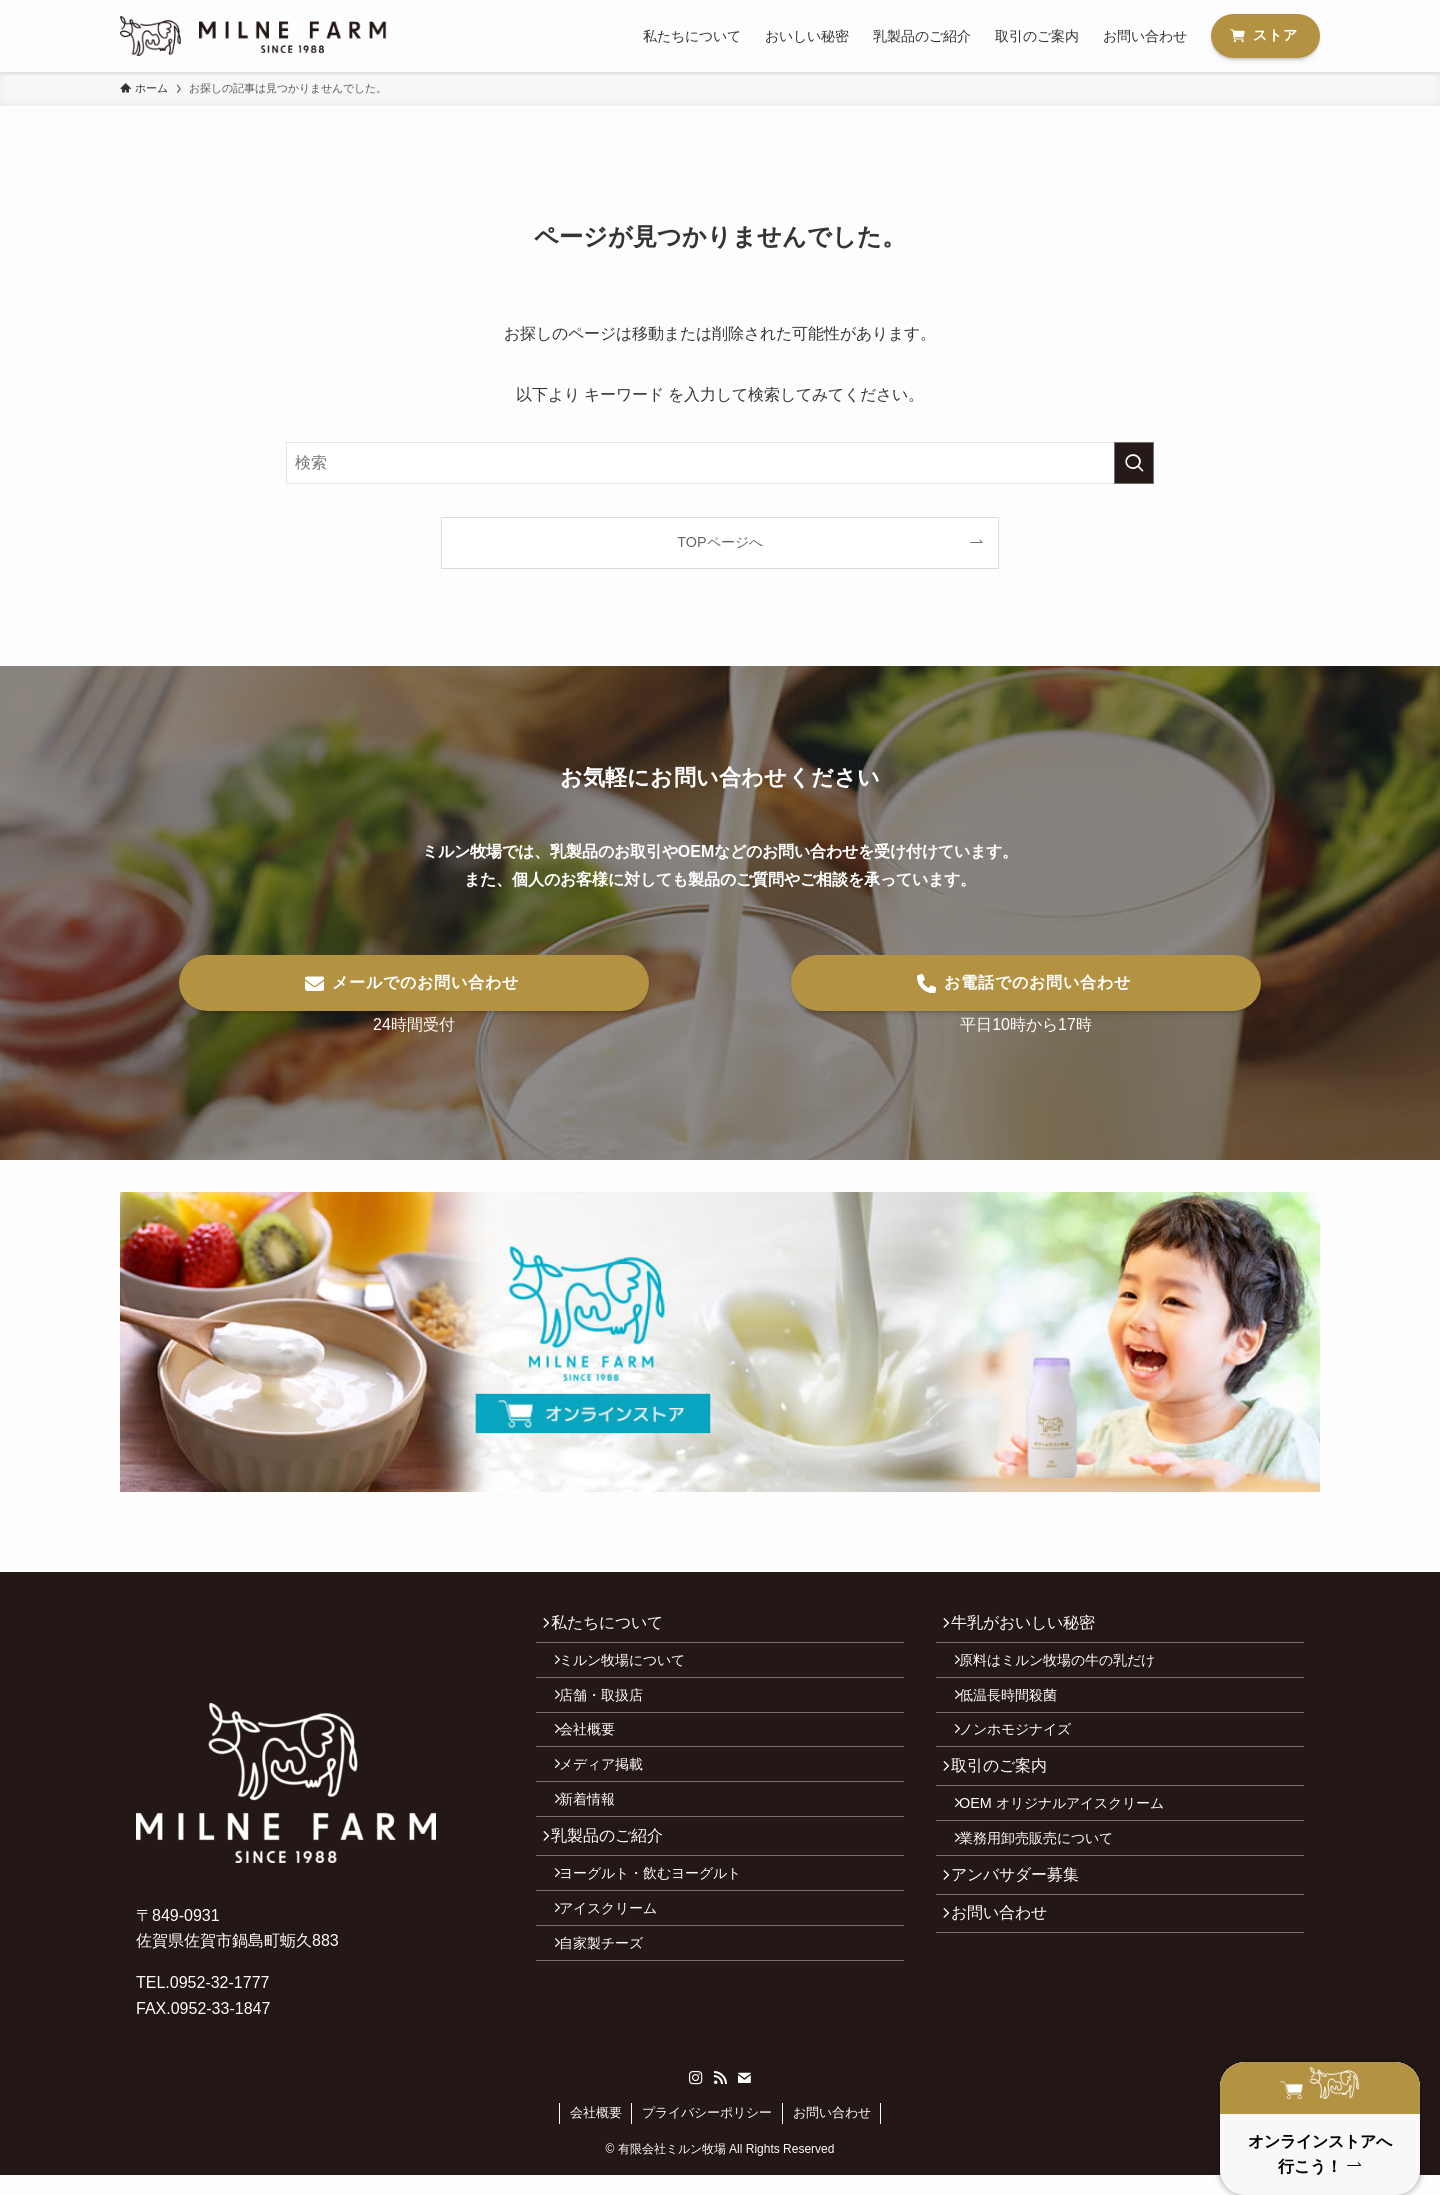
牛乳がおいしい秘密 (1032, 1626)
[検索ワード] (720, 463)
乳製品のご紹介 (616, 1887)
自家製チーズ (614, 2019)
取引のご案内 (1008, 1802)
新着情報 (600, 1843)
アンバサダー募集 (1024, 1935)
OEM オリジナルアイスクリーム (1074, 1848)
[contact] (744, 2098)
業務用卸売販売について (1049, 1891)
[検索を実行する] (1134, 463)
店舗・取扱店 (614, 1715)
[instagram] (696, 2098)
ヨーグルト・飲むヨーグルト (663, 1933)
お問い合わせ (1008, 1982)
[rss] (720, 2098)
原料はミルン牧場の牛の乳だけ (1070, 1672)
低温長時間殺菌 (1021, 1715)
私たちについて (616, 1626)
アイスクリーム (621, 1976)
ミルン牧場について (635, 1672)
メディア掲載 (614, 1800)
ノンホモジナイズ (1028, 1758)
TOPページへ (719, 542)
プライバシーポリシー (707, 2132)
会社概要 (600, 1758)
